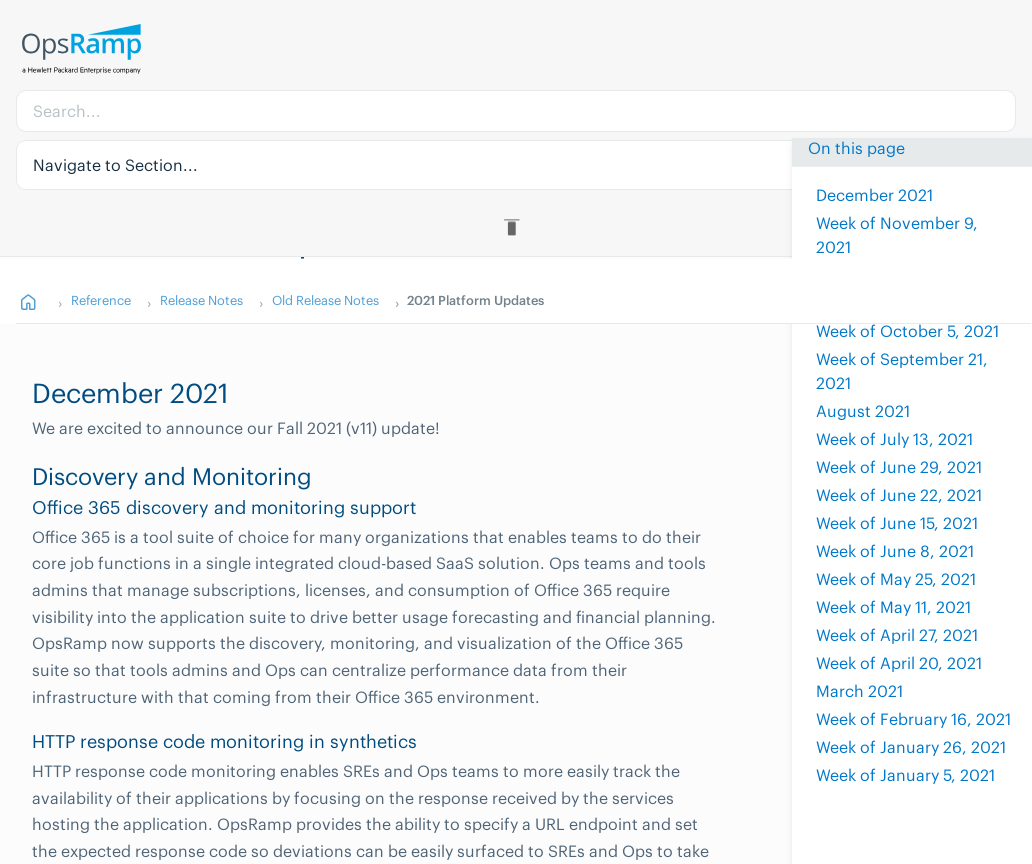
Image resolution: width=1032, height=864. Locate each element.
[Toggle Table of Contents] (515, 227)
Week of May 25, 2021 (896, 579)
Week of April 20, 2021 (899, 663)
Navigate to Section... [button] (115, 165)
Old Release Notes (325, 300)
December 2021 (874, 195)
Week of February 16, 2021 (913, 719)
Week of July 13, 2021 (894, 439)
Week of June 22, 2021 (899, 495)
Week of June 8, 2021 (895, 551)
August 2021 (863, 411)
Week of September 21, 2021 (902, 371)
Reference (101, 300)
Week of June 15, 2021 (897, 523)
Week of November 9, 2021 (897, 235)
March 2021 (859, 691)
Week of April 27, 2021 (897, 635)
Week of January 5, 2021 (905, 775)
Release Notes (201, 300)
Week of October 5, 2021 (907, 331)
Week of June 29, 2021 (899, 467)
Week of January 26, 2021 (911, 747)
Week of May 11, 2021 (893, 607)
